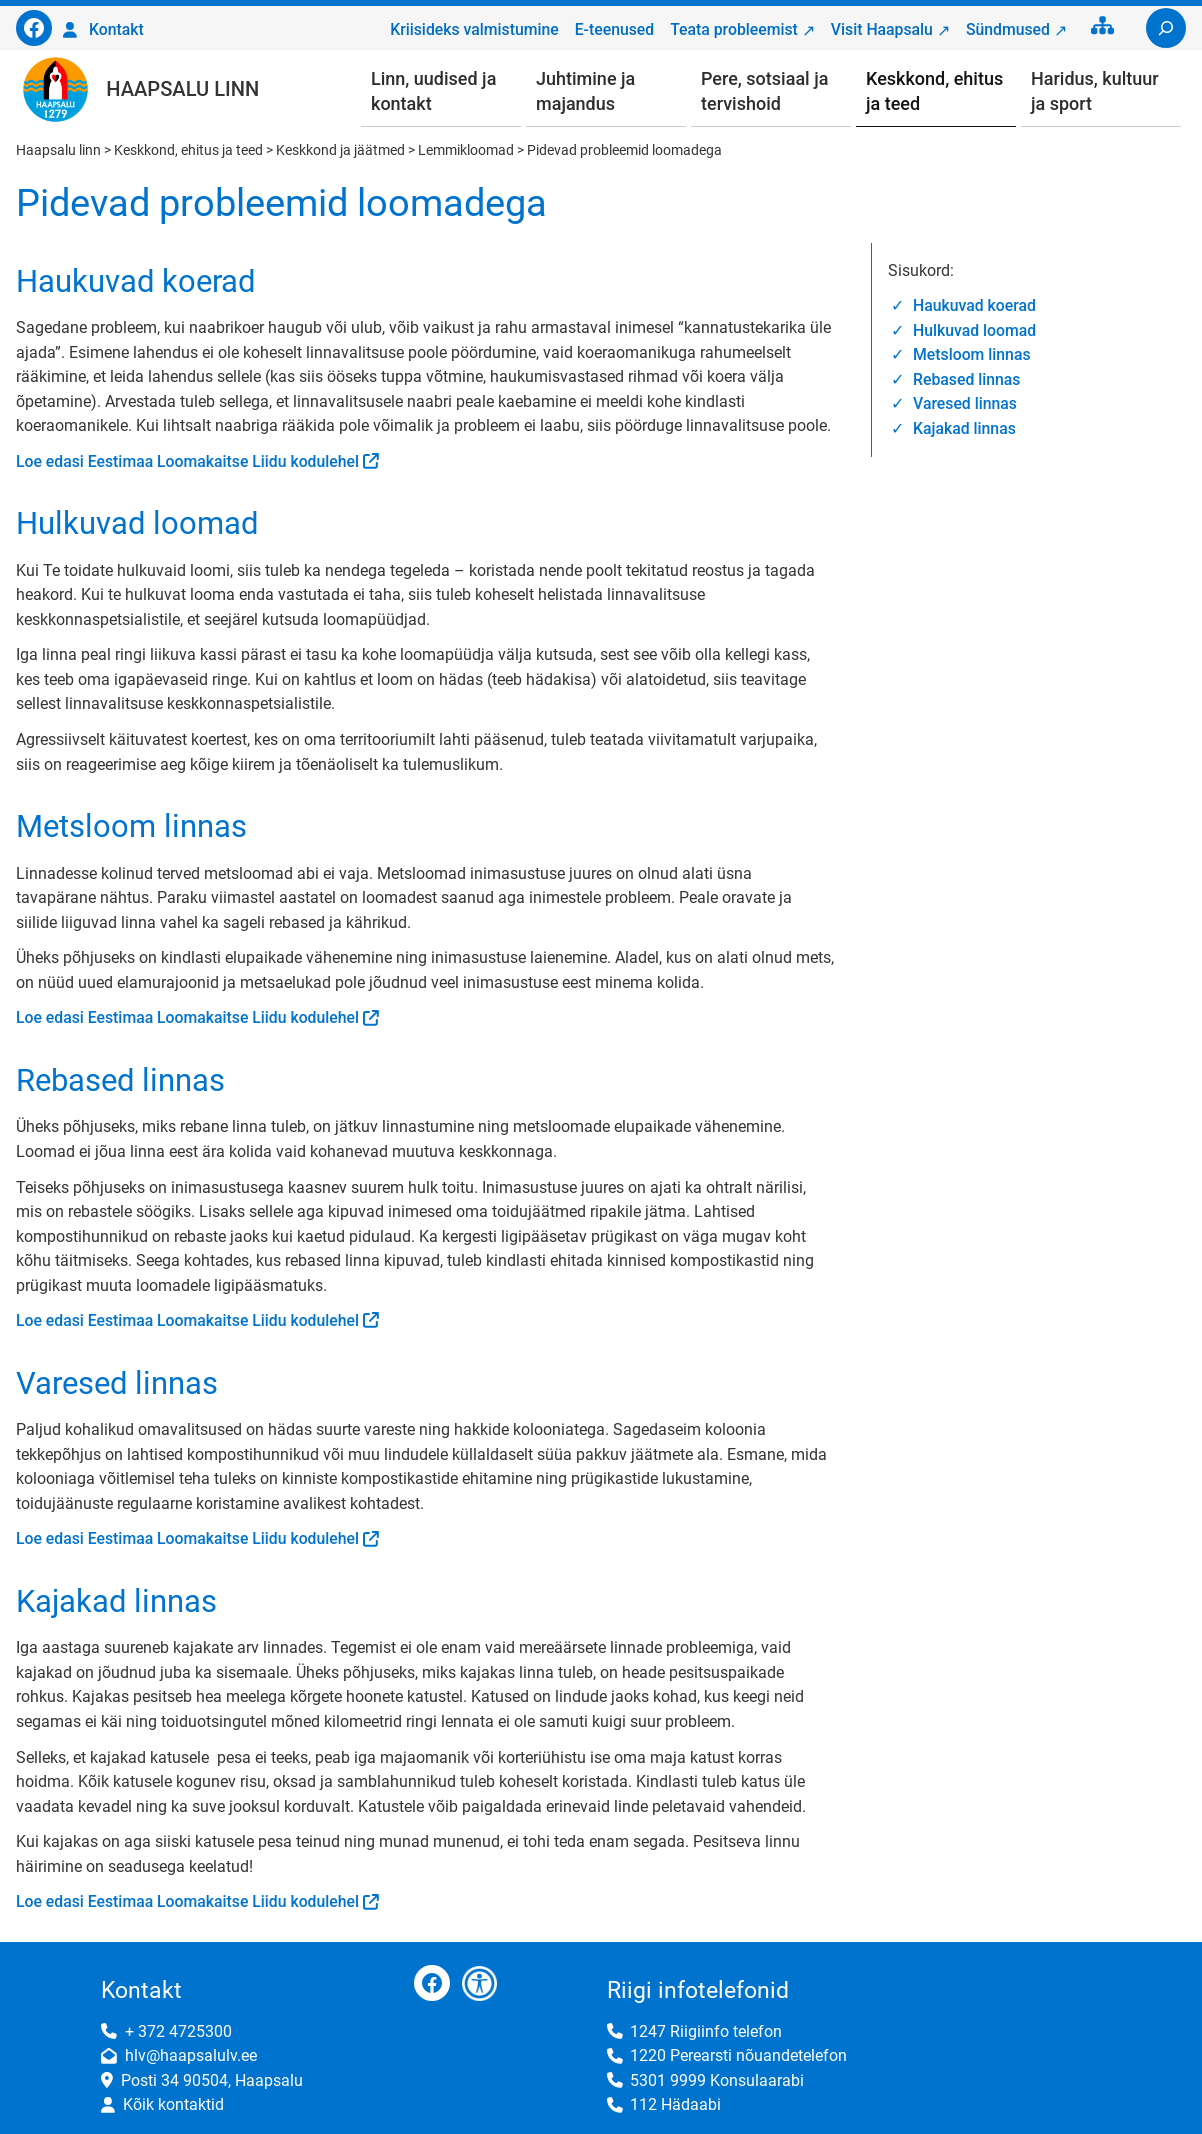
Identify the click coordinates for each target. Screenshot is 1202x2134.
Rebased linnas (966, 379)
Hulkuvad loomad (974, 330)
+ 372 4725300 (178, 2031)
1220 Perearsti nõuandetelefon (738, 2055)
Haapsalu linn (182, 89)
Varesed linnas (965, 403)
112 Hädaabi (675, 2104)
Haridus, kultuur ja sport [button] (1095, 91)
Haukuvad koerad (974, 305)
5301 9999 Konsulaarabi (717, 2080)
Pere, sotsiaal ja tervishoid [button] (764, 91)
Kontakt (116, 29)
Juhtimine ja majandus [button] (585, 91)
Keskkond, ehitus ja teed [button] (934, 91)
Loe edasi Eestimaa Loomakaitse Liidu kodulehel (187, 461)
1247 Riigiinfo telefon (706, 2031)
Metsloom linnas (971, 354)
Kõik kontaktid (173, 2104)
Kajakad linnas (964, 428)
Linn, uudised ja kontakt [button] (433, 91)
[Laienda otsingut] (1166, 28)
